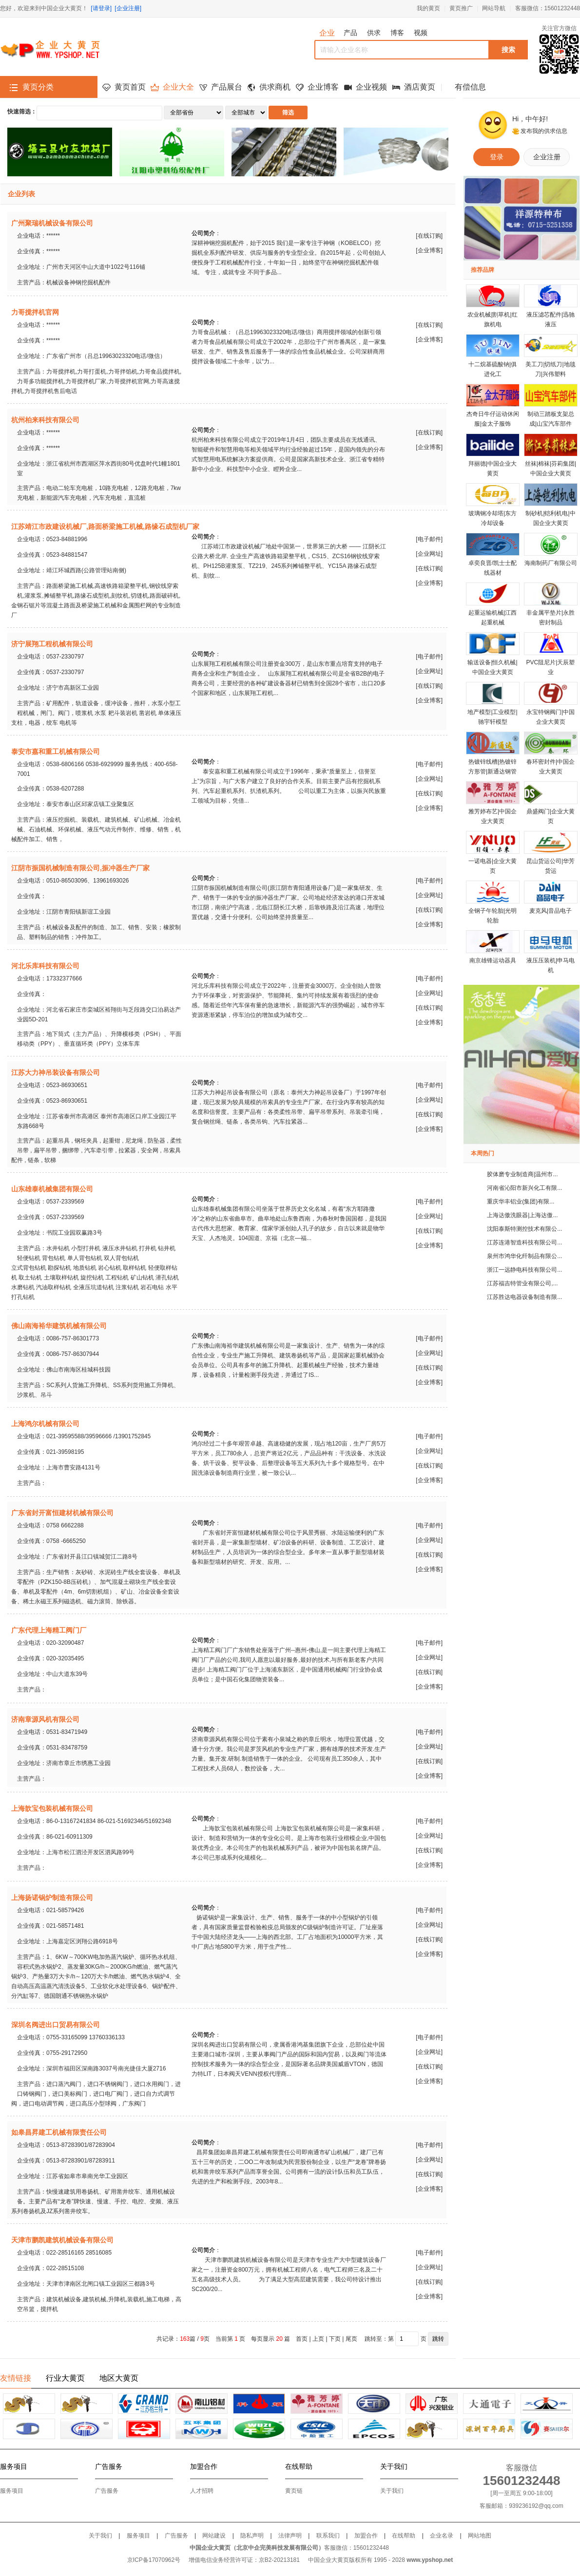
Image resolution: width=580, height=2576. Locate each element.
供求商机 (274, 87)
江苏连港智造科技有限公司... (524, 1242)
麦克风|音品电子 (550, 910)
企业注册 (547, 157)
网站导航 (493, 8)
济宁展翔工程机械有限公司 (52, 644)
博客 (397, 33)
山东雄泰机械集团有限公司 (52, 1189)
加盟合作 (366, 2535)
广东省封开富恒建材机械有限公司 (62, 1513)
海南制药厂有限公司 (550, 563)
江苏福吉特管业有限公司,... (522, 1283)
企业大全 (178, 87)
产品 (350, 33)
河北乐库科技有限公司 (45, 966)
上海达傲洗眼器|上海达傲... (522, 1215)
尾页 (351, 2338)
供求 (374, 33)
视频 (420, 33)
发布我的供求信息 (544, 131)
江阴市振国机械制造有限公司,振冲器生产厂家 (80, 868)
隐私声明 (252, 2535)
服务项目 (11, 2490)
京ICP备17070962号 (153, 2560)
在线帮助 (403, 2535)
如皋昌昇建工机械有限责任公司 (59, 2132)
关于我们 (392, 2490)
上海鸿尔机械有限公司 (45, 1424)
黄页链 (294, 2490)
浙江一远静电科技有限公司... (524, 1269)
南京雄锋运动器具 (492, 960)
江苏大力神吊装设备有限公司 (55, 1072)
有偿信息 (470, 87)
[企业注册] (128, 8)
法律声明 (290, 2535)
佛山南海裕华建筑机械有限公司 (59, 1326)
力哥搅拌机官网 (35, 312)
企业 (327, 33)
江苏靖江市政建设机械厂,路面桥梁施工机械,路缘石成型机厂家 (105, 526)
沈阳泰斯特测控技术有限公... (524, 1228)
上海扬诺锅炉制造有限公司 (52, 1897)
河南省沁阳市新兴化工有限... (524, 1188)
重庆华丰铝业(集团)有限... (520, 1201)
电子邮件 (429, 539)
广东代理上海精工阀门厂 (48, 1630)
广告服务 (106, 2490)
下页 (335, 2338)
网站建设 (214, 2535)
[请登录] (101, 8)
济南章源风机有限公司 (45, 1719)
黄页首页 (130, 87)
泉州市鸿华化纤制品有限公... (524, 1256)
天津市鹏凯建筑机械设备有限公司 (62, 2240)
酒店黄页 (419, 87)
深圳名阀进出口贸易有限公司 (55, 2025)
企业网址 (429, 553)
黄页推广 (461, 8)
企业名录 (441, 2535)
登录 (496, 157)
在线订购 (429, 235)
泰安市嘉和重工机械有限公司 (55, 751)
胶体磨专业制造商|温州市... (522, 1174)
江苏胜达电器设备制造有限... (524, 1297)
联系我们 (328, 2535)
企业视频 (371, 87)
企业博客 (323, 87)
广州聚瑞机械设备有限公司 (52, 223)
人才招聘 (201, 2490)
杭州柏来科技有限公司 (45, 420)
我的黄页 (428, 8)
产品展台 (226, 87)
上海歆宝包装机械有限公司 (52, 1808)
